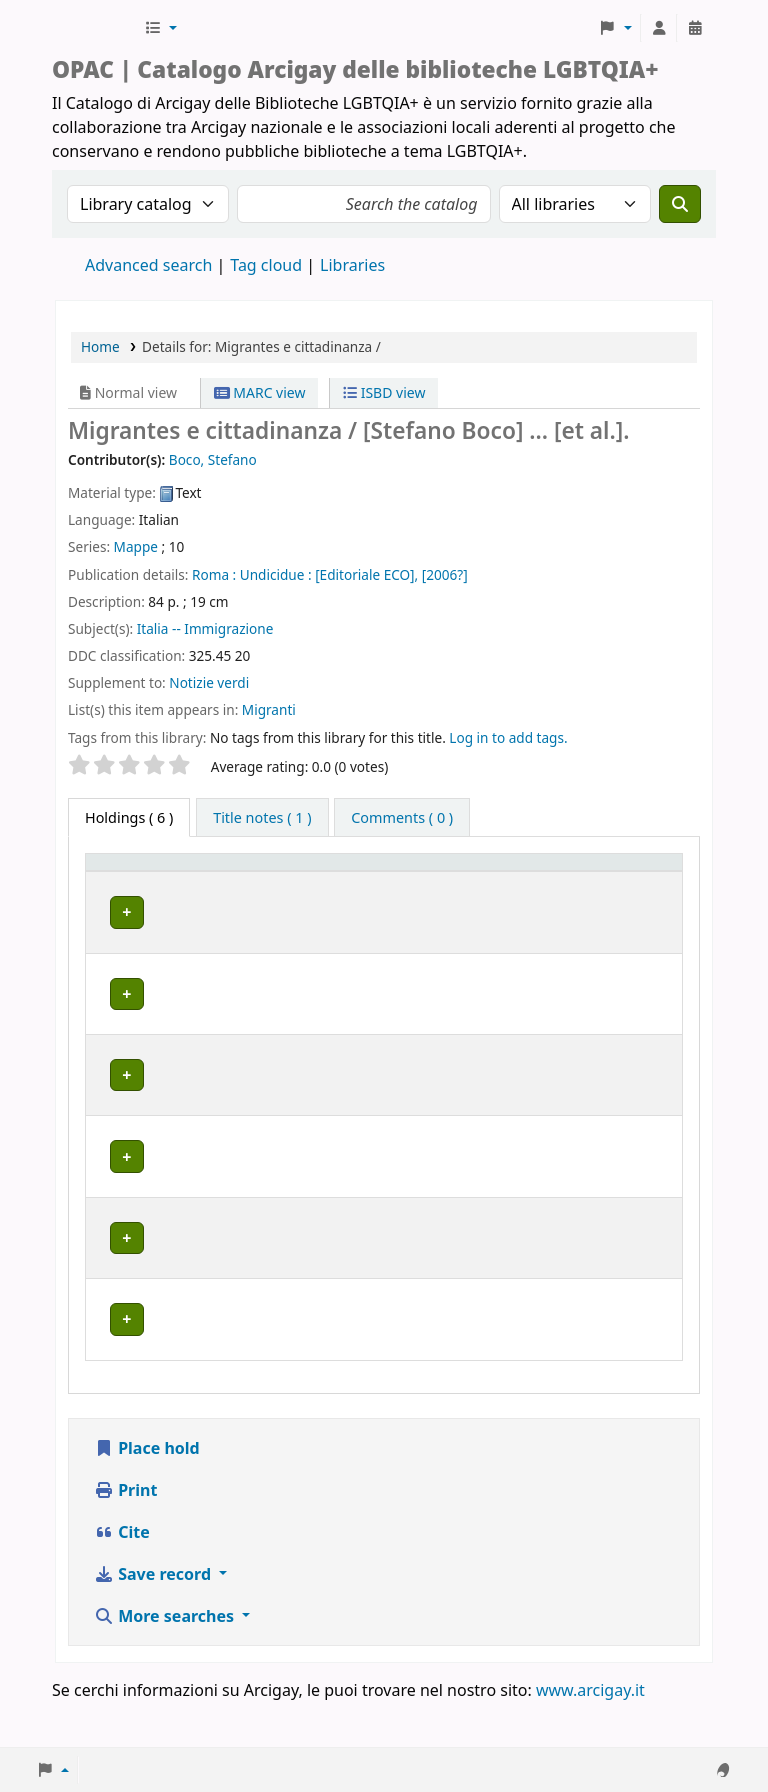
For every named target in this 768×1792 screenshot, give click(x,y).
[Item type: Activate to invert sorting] (126, 882)
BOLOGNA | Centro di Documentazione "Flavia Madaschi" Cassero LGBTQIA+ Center (275, 957)
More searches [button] (166, 1661)
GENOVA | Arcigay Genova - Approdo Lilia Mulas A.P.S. (268, 1128)
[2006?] (445, 574)
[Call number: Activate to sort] (445, 882)
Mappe (136, 546)
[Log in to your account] (659, 28)
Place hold (147, 1493)
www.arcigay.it (590, 1735)
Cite (122, 1577)
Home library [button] (221, 891)
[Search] (680, 204)
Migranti (269, 709)
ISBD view (384, 392)
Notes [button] (626, 891)
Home (100, 346)
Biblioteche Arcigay (96, 28)
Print (125, 1535)
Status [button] (532, 891)
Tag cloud (266, 265)
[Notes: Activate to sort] (639, 882)
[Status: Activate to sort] (548, 882)
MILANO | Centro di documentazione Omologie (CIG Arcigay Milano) (267, 1291)
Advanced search (148, 265)
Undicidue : (276, 574)
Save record (154, 1619)
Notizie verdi (209, 682)
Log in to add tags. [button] (508, 737)
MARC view (260, 392)
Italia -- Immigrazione (205, 628)
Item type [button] (111, 881)
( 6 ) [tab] (129, 817)
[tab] (262, 818)
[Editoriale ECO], (366, 574)
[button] (160, 28)
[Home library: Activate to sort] (278, 882)
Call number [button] (427, 881)
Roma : (214, 574)
